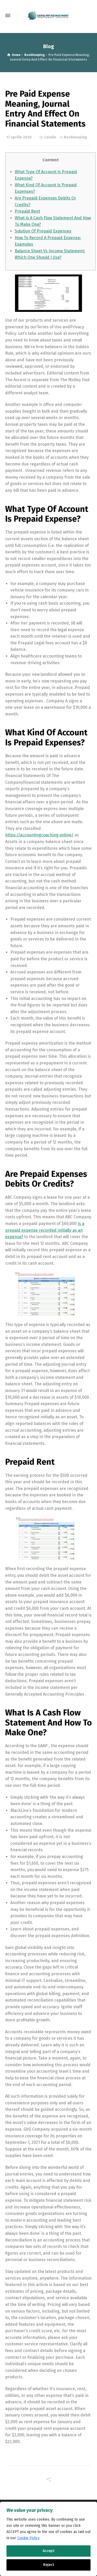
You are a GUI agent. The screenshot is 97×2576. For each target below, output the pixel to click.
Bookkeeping (75, 137)
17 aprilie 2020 (19, 137)
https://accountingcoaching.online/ (39, 834)
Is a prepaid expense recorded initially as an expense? (44, 1230)
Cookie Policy (28, 2538)
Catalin (50, 137)
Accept (48, 2551)
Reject (48, 2565)
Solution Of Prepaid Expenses (43, 231)
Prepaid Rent (27, 211)
